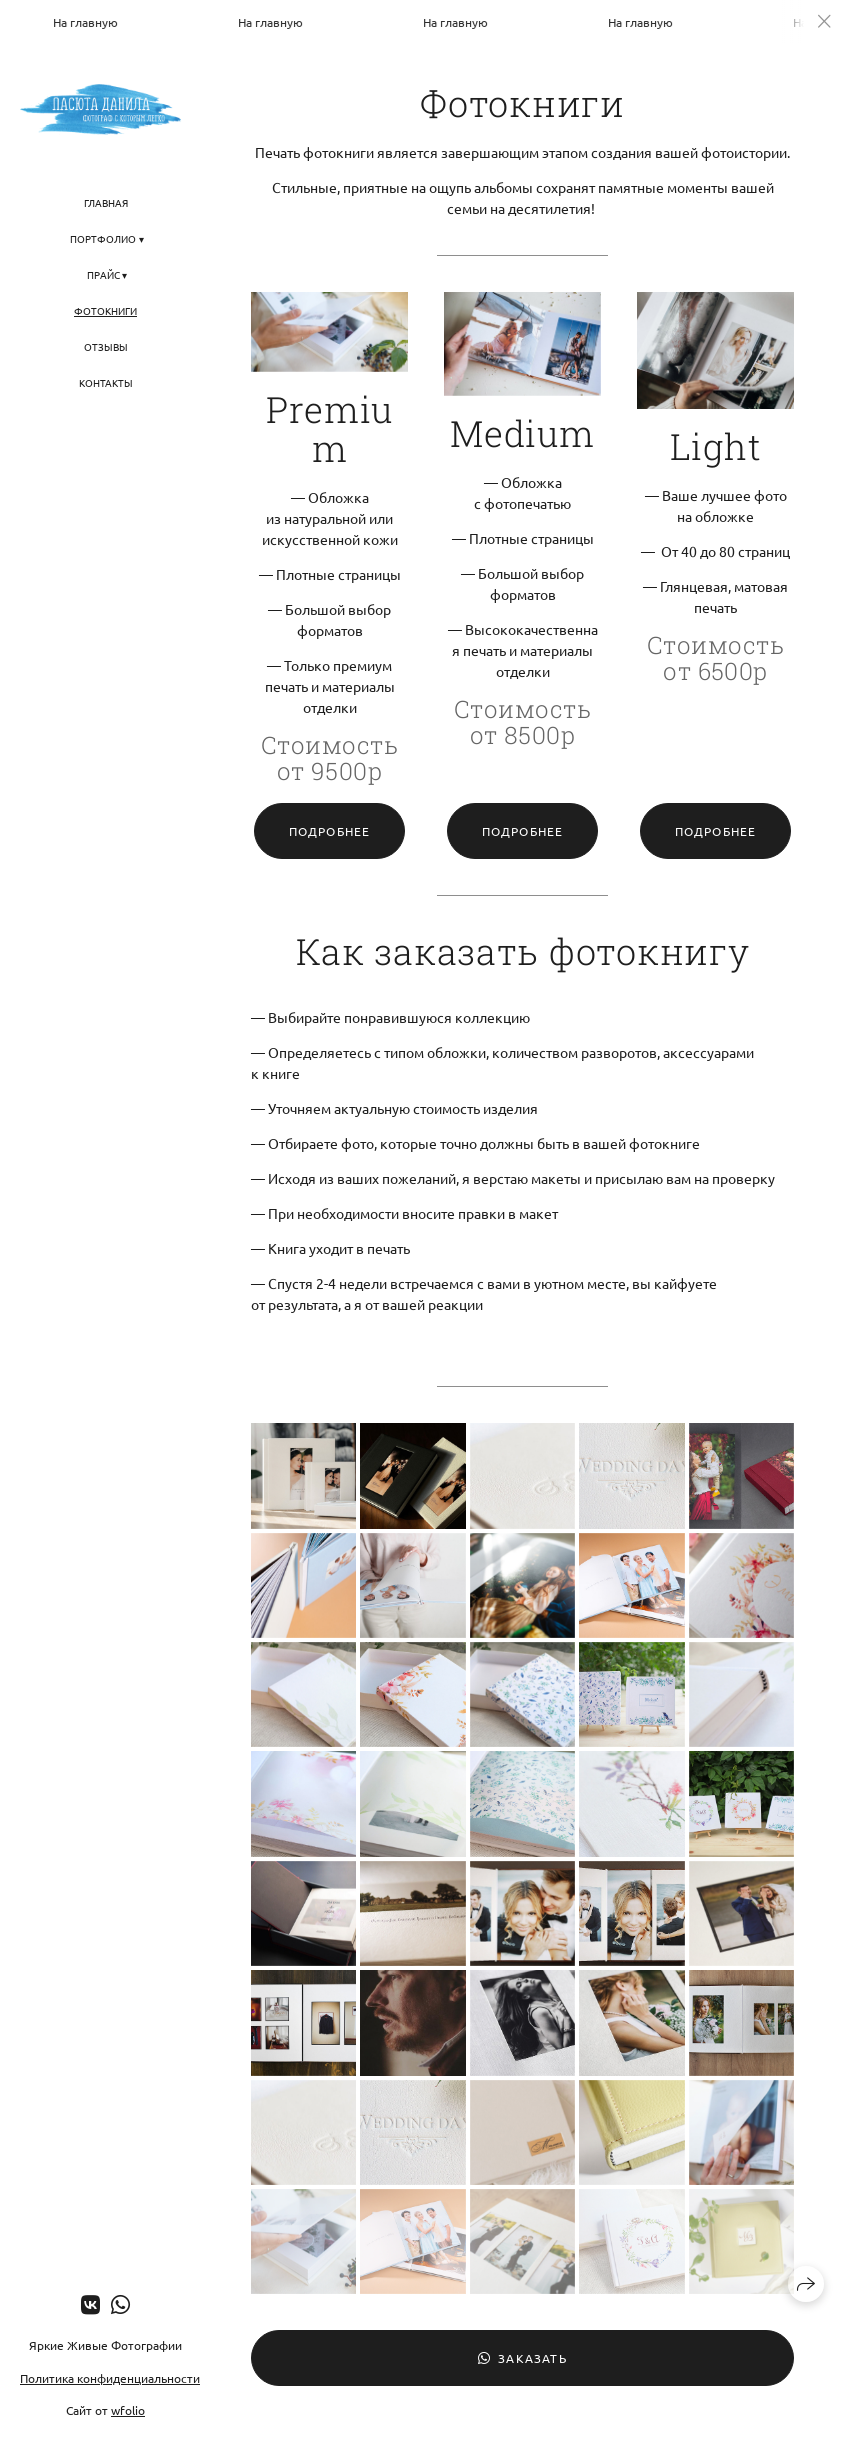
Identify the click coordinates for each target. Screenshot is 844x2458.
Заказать (522, 2358)
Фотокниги (105, 310)
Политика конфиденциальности (110, 2378)
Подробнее (330, 831)
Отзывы (106, 346)
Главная (106, 202)
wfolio (128, 2410)
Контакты (106, 382)
